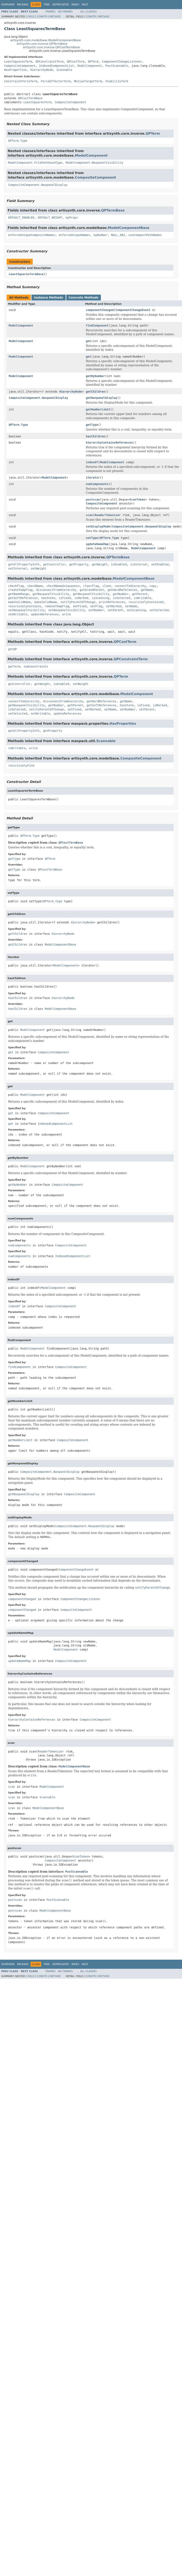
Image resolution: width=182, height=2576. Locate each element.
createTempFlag (20, 589)
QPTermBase (113, 210)
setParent (115, 610)
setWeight (39, 568)
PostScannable (116, 65)
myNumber (100, 235)
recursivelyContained (146, 602)
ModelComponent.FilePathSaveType (35, 162)
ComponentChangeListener (122, 61)
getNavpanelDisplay (101, 397)
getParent (140, 594)
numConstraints (36, 666)
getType (92, 424)
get (88, 341)
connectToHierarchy (130, 586)
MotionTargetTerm (88, 81)
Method (55, 16)
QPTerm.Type (17, 140)
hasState (48, 598)
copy (153, 586)
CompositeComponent (20, 65)
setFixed (80, 606)
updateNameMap (97, 544)
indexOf (92, 462)
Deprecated (60, 4)
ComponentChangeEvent (133, 310)
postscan (93, 499)
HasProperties (15, 69)
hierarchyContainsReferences (109, 442)
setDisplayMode (98, 526)
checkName (35, 586)
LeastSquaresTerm (18, 61)
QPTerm (93, 61)
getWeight (100, 564)
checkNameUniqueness (63, 586)
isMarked (81, 598)
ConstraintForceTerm (20, 81)
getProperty (78, 564)
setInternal (17, 568)
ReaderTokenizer (108, 515)
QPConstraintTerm (50, 61)
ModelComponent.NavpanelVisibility (94, 162)
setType (92, 537)
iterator (93, 477)
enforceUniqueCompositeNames (31, 235)
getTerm (14, 666)
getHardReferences (122, 589)
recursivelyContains (24, 606)
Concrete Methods (84, 297)
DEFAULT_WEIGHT (50, 217)
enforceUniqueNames (74, 235)
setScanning (136, 610)
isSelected (121, 598)
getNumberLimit (98, 409)
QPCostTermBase (30, 98)
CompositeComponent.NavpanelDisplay (37, 184)
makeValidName (19, 602)
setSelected (159, 610)
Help (85, 4)
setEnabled (160, 564)
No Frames (65, 11)
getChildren (95, 391)
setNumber (96, 610)
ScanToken (137, 499)
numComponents (97, 484)
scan (89, 515)
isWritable (142, 598)
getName (147, 589)
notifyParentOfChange (77, 602)
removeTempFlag (57, 606)
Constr (42, 16)
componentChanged (100, 310)
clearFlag (91, 586)
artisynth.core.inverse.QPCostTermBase (51, 47)
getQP (12, 649)
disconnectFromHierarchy (56, 589)
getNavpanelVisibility (51, 594)
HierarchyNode (41, 69)
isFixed (65, 598)
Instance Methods (48, 297)
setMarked (114, 606)
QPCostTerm (75, 61)
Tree (46, 4)
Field (30, 16)
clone (106, 586)
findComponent (97, 325)
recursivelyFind (21, 765)
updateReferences (45, 614)
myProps (72, 217)
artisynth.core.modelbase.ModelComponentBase (45, 40)
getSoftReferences (23, 598)
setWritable (17, 614)
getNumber (121, 594)
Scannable (64, 69)
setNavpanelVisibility (26, 610)
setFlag (96, 606)
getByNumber (95, 376)
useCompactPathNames (145, 235)
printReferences (112, 602)
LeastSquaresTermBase (26, 274)
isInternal (139, 564)
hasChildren (95, 436)
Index (75, 4)
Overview (7, 4)
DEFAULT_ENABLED (21, 217)
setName (131, 606)
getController (54, 564)
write (66, 614)
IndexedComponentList (56, 65)
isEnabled (119, 564)
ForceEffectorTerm (55, 81)
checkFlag (16, 586)
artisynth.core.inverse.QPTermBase (42, 43)
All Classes (88, 11)
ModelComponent (89, 65)
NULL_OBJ (118, 235)
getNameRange (18, 594)
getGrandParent (92, 589)
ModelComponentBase (128, 228)
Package (22, 4)
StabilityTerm (116, 81)
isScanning (100, 598)
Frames (51, 11)
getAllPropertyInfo (24, 564)
